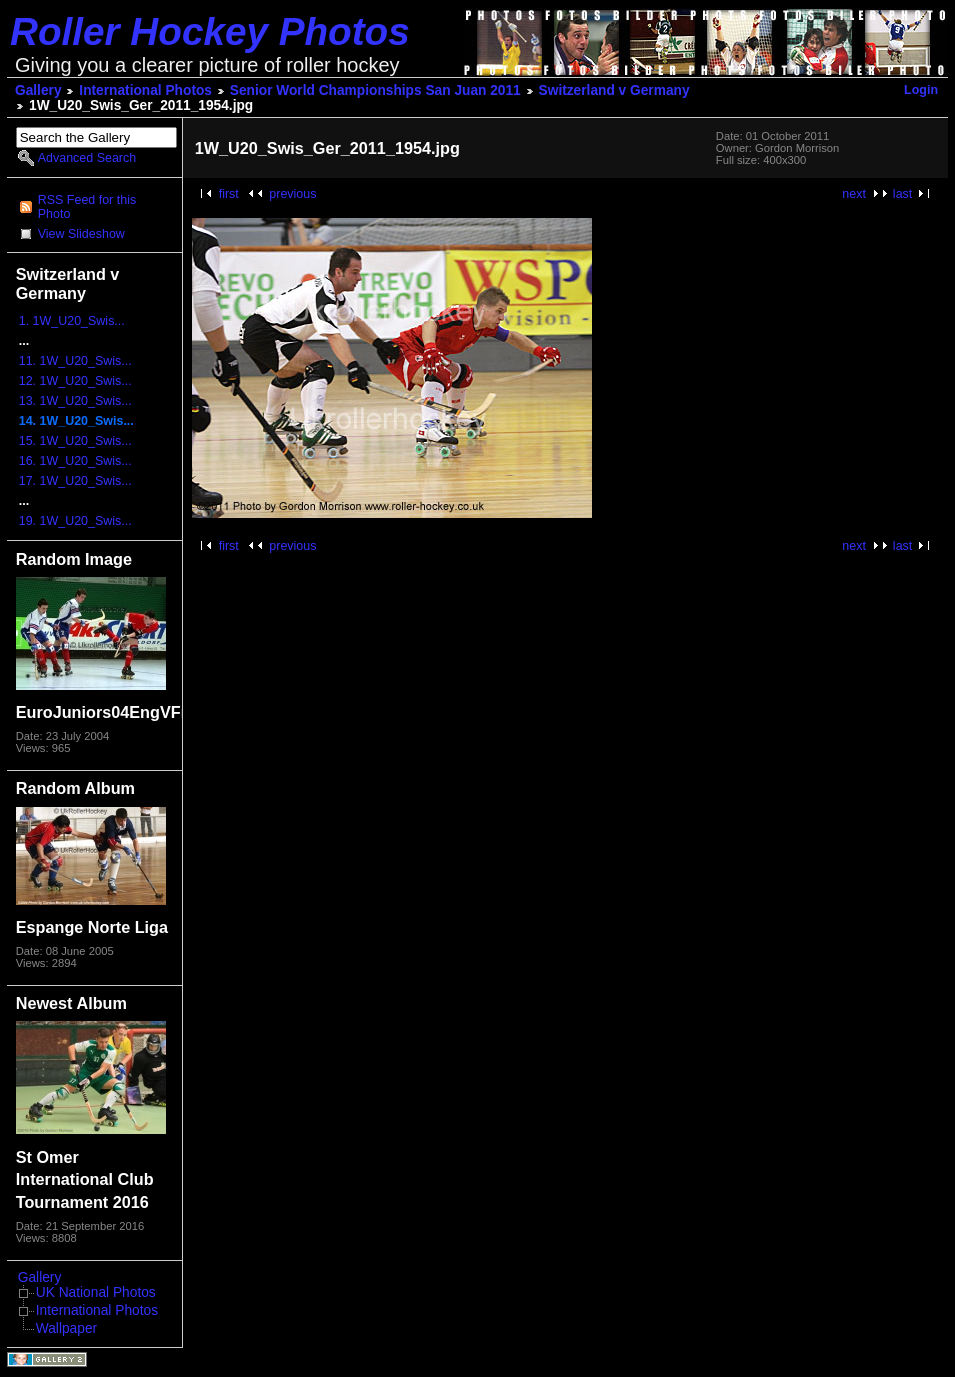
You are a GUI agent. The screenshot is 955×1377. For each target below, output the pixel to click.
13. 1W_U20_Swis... (75, 401)
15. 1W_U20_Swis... (75, 441)
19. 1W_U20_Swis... (75, 521)
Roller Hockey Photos (210, 31)
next (854, 194)
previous (292, 194)
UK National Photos (96, 1292)
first (229, 194)
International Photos (145, 90)
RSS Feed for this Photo (87, 207)
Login (921, 90)
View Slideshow (81, 234)
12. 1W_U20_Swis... (75, 381)
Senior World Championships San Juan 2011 (375, 90)
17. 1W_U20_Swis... (75, 481)
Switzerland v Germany (614, 90)
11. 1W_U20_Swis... (75, 361)
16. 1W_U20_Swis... (75, 461)
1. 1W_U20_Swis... (72, 321)
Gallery (38, 90)
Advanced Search (87, 158)
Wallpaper (66, 1328)
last (902, 194)
